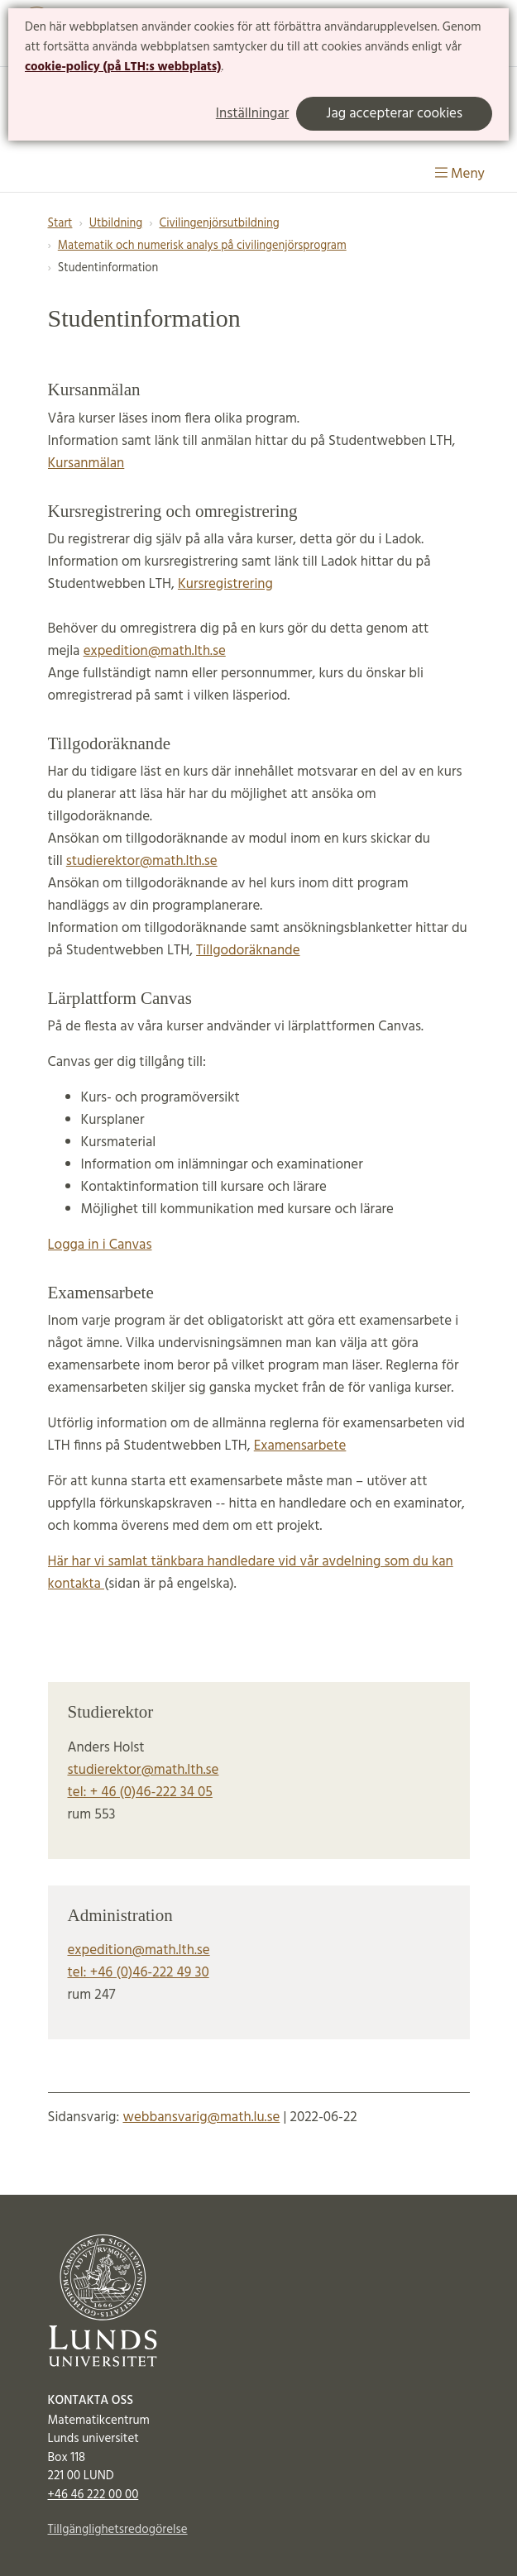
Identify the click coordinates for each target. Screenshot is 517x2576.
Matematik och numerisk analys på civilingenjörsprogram (202, 246)
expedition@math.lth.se (155, 651)
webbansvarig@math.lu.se (201, 2117)
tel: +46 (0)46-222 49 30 (138, 1973)
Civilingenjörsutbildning (219, 223)
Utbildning (115, 223)
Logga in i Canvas (100, 1245)
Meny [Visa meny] (460, 174)
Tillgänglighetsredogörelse (118, 2530)
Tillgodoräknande (247, 950)
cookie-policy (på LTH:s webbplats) (123, 67)
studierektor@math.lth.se (142, 861)
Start (60, 223)
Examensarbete (300, 1446)
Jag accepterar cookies (394, 114)
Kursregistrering (225, 584)
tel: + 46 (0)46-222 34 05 (140, 1792)
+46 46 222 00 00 (93, 2495)
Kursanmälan (86, 463)
